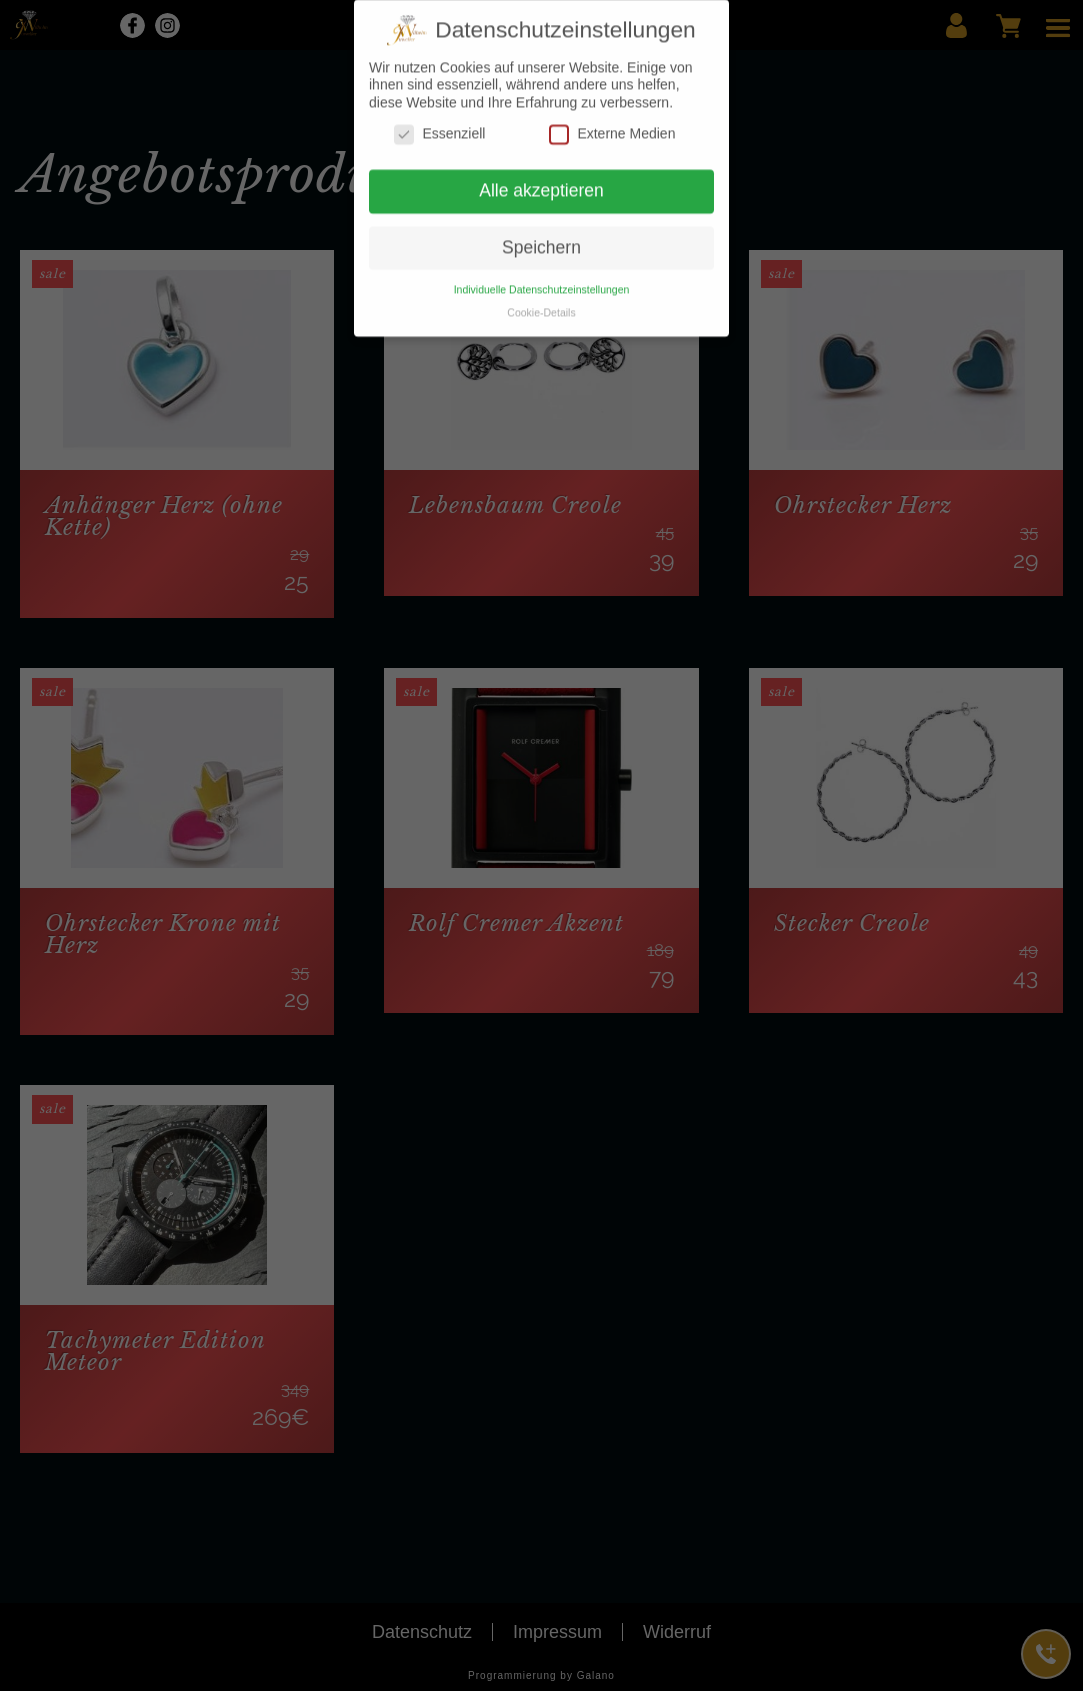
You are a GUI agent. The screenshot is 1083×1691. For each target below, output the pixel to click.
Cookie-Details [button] (541, 303)
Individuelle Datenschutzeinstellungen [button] (542, 280)
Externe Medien (612, 124)
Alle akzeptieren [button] (541, 181)
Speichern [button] (541, 238)
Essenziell (439, 124)
